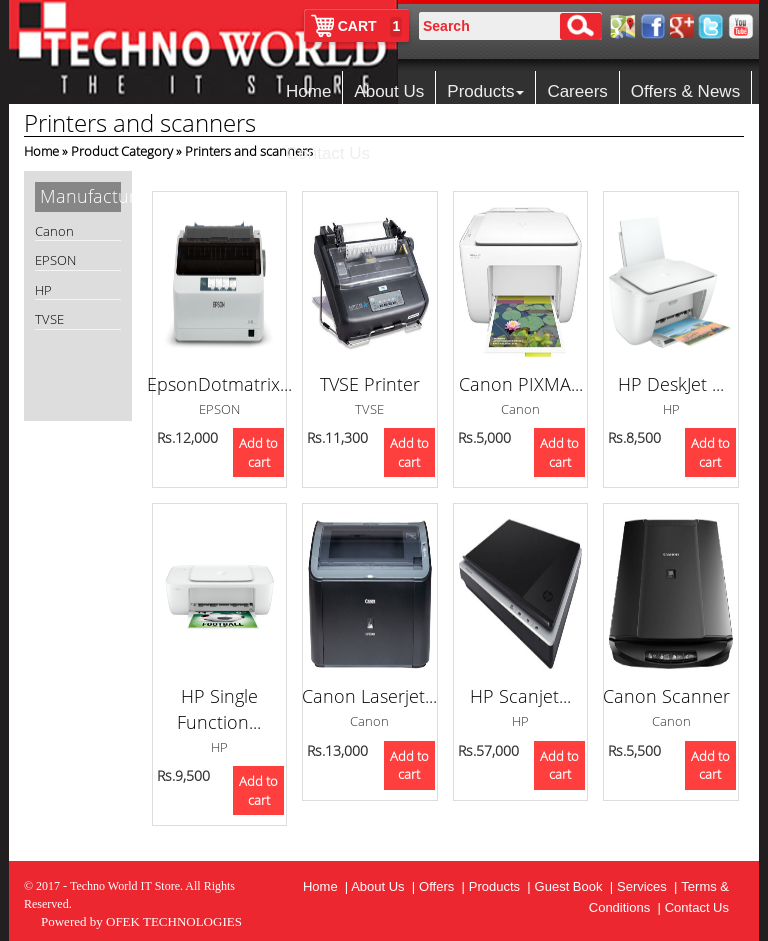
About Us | (383, 886)
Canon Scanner (671, 696)
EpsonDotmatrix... (219, 384)
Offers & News (685, 91)
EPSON (55, 260)
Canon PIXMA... (521, 384)
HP (43, 290)
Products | (500, 886)
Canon (54, 231)
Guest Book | (574, 886)
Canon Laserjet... (369, 696)
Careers (577, 91)
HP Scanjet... (520, 696)
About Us (389, 91)
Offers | (442, 886)
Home (308, 91)
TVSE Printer (370, 384)
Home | (327, 886)
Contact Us (328, 153)
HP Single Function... (219, 709)
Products (485, 91)
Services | (647, 886)
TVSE (49, 319)
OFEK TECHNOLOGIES (174, 921)
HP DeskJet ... (671, 384)
